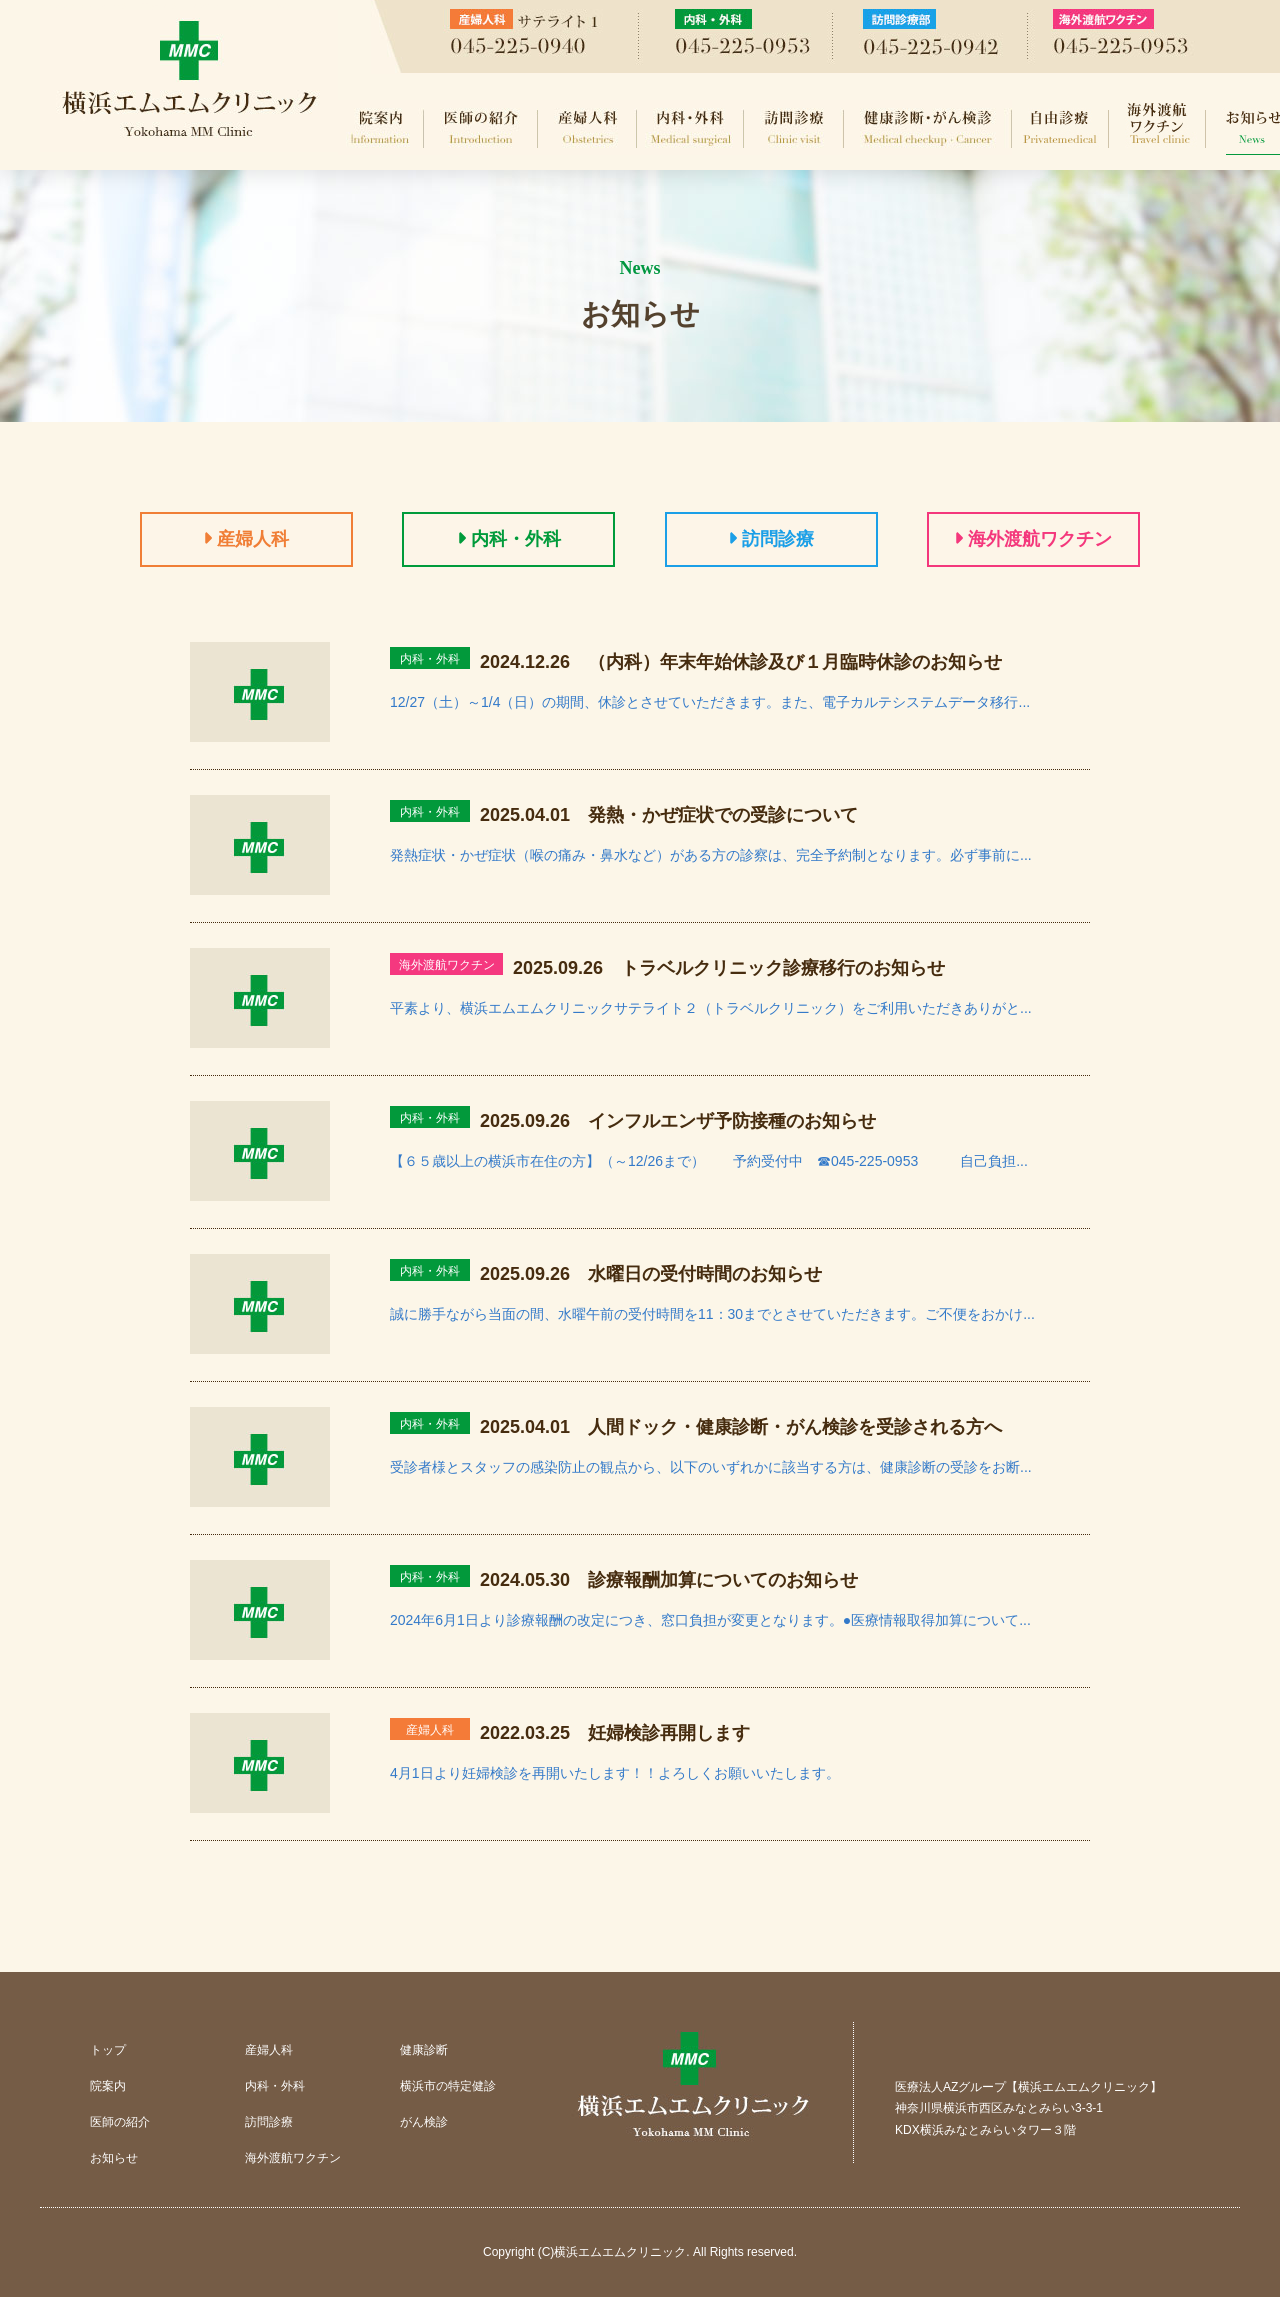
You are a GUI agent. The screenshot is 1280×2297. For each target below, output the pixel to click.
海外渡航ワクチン (1157, 127)
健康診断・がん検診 (928, 127)
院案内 (381, 127)
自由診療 (1060, 127)
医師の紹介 (481, 127)
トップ (108, 2050)
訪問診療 (794, 127)
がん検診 (424, 2122)
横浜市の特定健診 (448, 2086)
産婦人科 (587, 127)
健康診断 (424, 2050)
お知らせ (114, 2158)
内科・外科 (690, 127)
